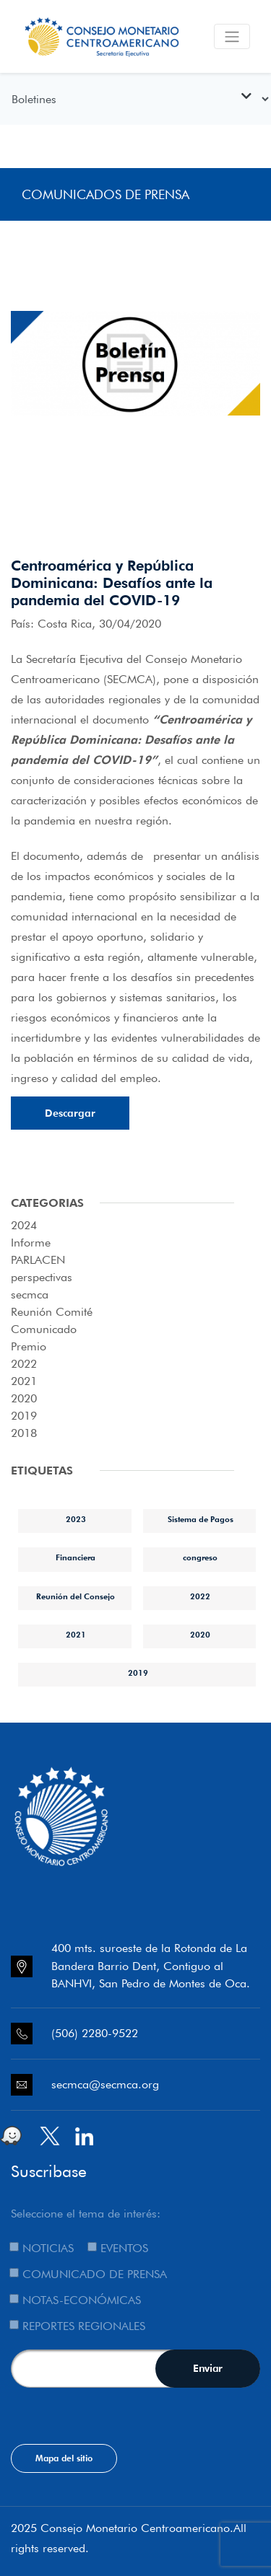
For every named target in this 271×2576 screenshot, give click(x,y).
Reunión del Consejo (75, 1596)
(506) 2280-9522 (94, 2033)
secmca (29, 1294)
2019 (24, 1416)
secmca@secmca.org (105, 2084)
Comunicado (44, 1329)
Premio (28, 1346)
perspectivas (41, 1277)
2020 (24, 1398)
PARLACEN (38, 1260)
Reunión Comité (52, 1312)
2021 (24, 1381)
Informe (31, 1242)
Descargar (70, 1113)
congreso (200, 1557)
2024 (24, 1225)
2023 (76, 1519)
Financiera (75, 1557)
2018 (24, 1433)
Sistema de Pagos (200, 1519)
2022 (24, 1364)
